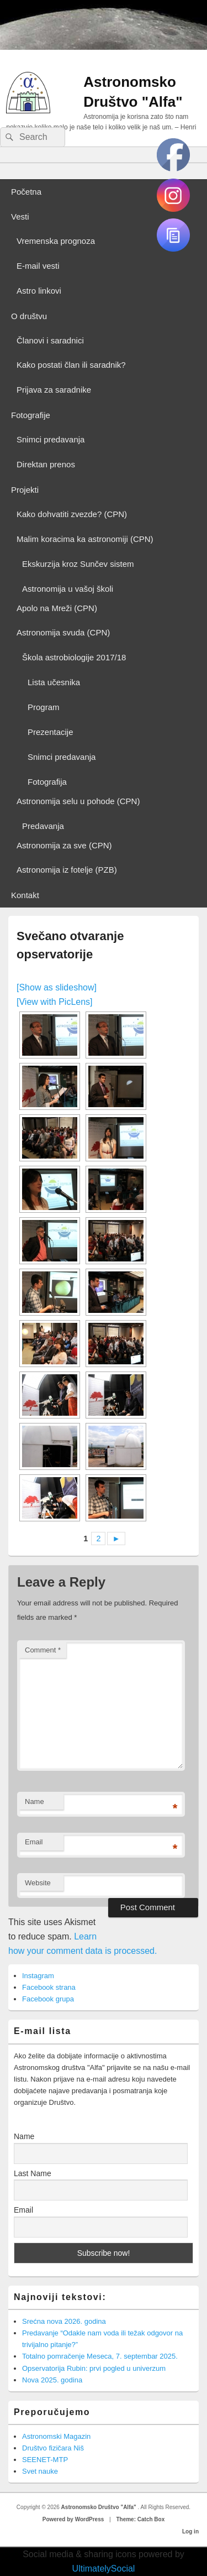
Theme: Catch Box (140, 2519)
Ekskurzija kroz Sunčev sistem (78, 564)
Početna (26, 191)
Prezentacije (50, 732)
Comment (43, 1650)
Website (38, 1883)
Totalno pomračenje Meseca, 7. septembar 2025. (100, 2356)
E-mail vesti (38, 265)
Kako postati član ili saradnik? (71, 364)
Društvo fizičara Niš (53, 2448)
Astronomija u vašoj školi (67, 588)
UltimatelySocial (103, 2568)
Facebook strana (49, 1987)
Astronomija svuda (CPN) (63, 632)
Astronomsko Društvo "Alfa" (99, 2507)
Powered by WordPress (73, 2519)
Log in (190, 2531)
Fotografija (47, 781)
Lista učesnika (54, 682)
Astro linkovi (39, 290)
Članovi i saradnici (50, 340)
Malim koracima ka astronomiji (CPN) (85, 539)
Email (34, 1842)
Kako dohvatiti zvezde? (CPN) (72, 514)
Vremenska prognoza (56, 241)
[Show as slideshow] (57, 987)
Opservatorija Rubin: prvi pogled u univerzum (94, 2368)
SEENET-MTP (45, 2459)
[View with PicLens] (55, 1002)
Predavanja (43, 826)
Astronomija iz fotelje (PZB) (67, 869)
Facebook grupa (48, 1999)
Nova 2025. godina (52, 2380)
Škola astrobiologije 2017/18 (74, 657)
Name (34, 1801)
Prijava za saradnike (54, 389)
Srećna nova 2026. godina (64, 2321)
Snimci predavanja (50, 439)
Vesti (20, 216)
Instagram (38, 1976)
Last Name (32, 2173)
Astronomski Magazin (56, 2436)
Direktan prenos (46, 464)
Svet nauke (40, 2471)
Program (44, 707)
